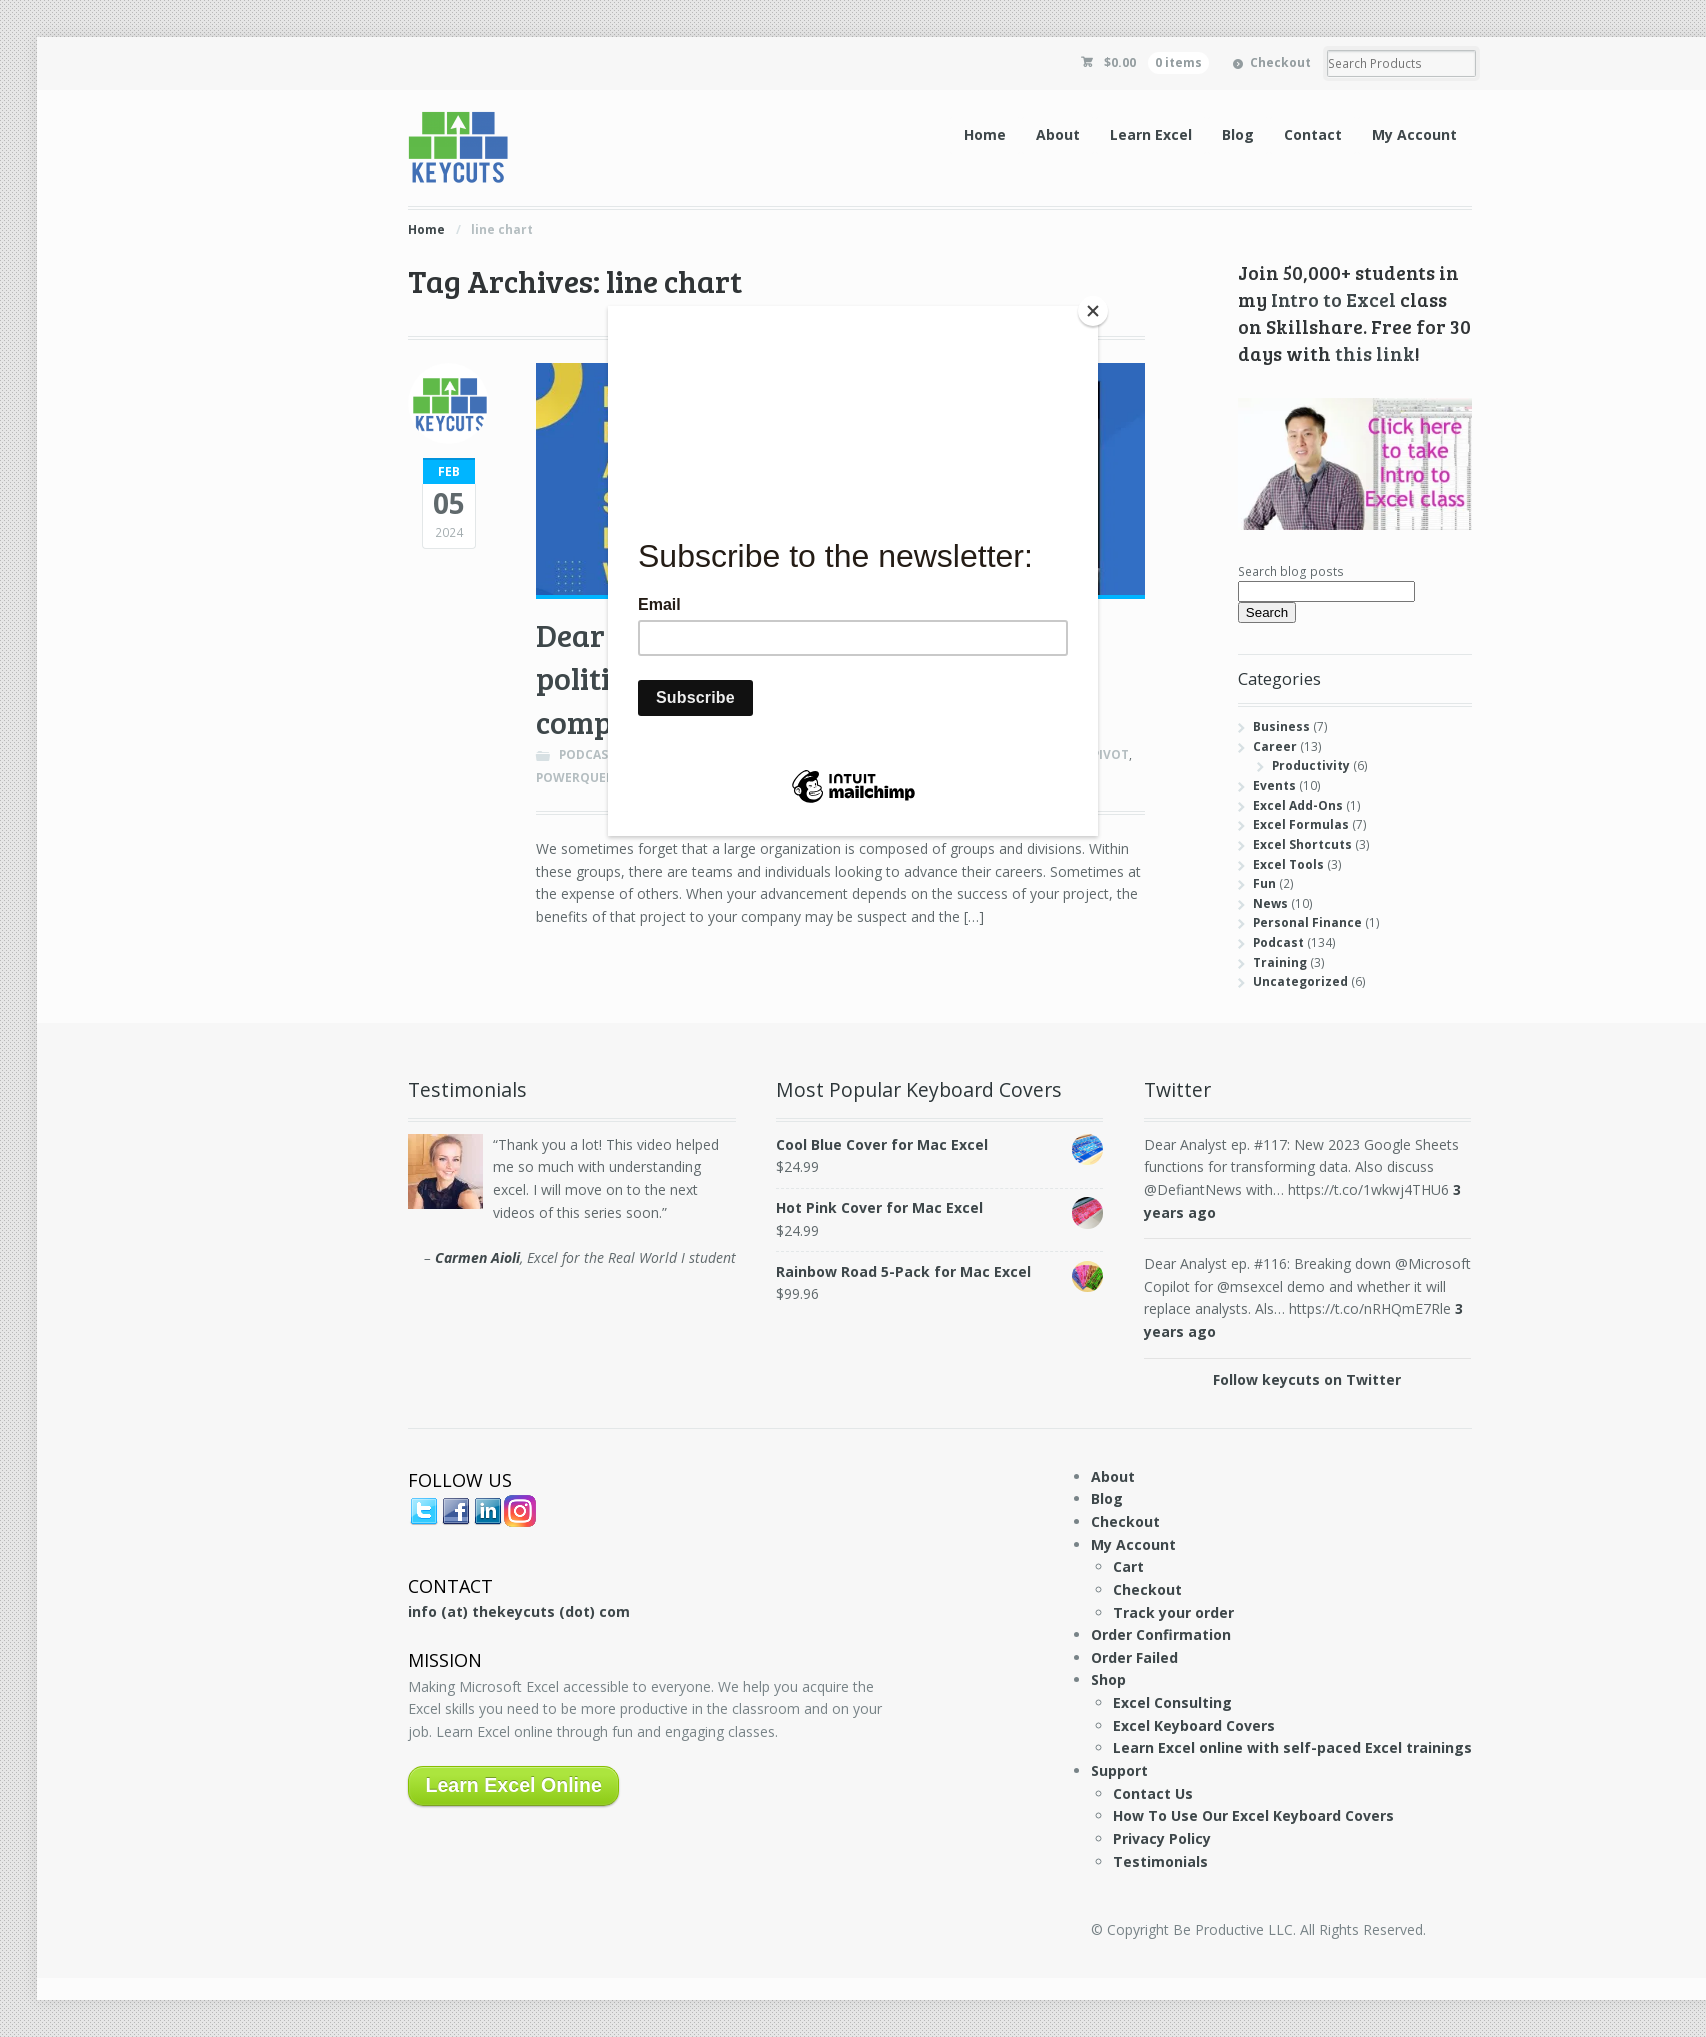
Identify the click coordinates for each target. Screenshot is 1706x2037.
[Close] (1093, 311)
